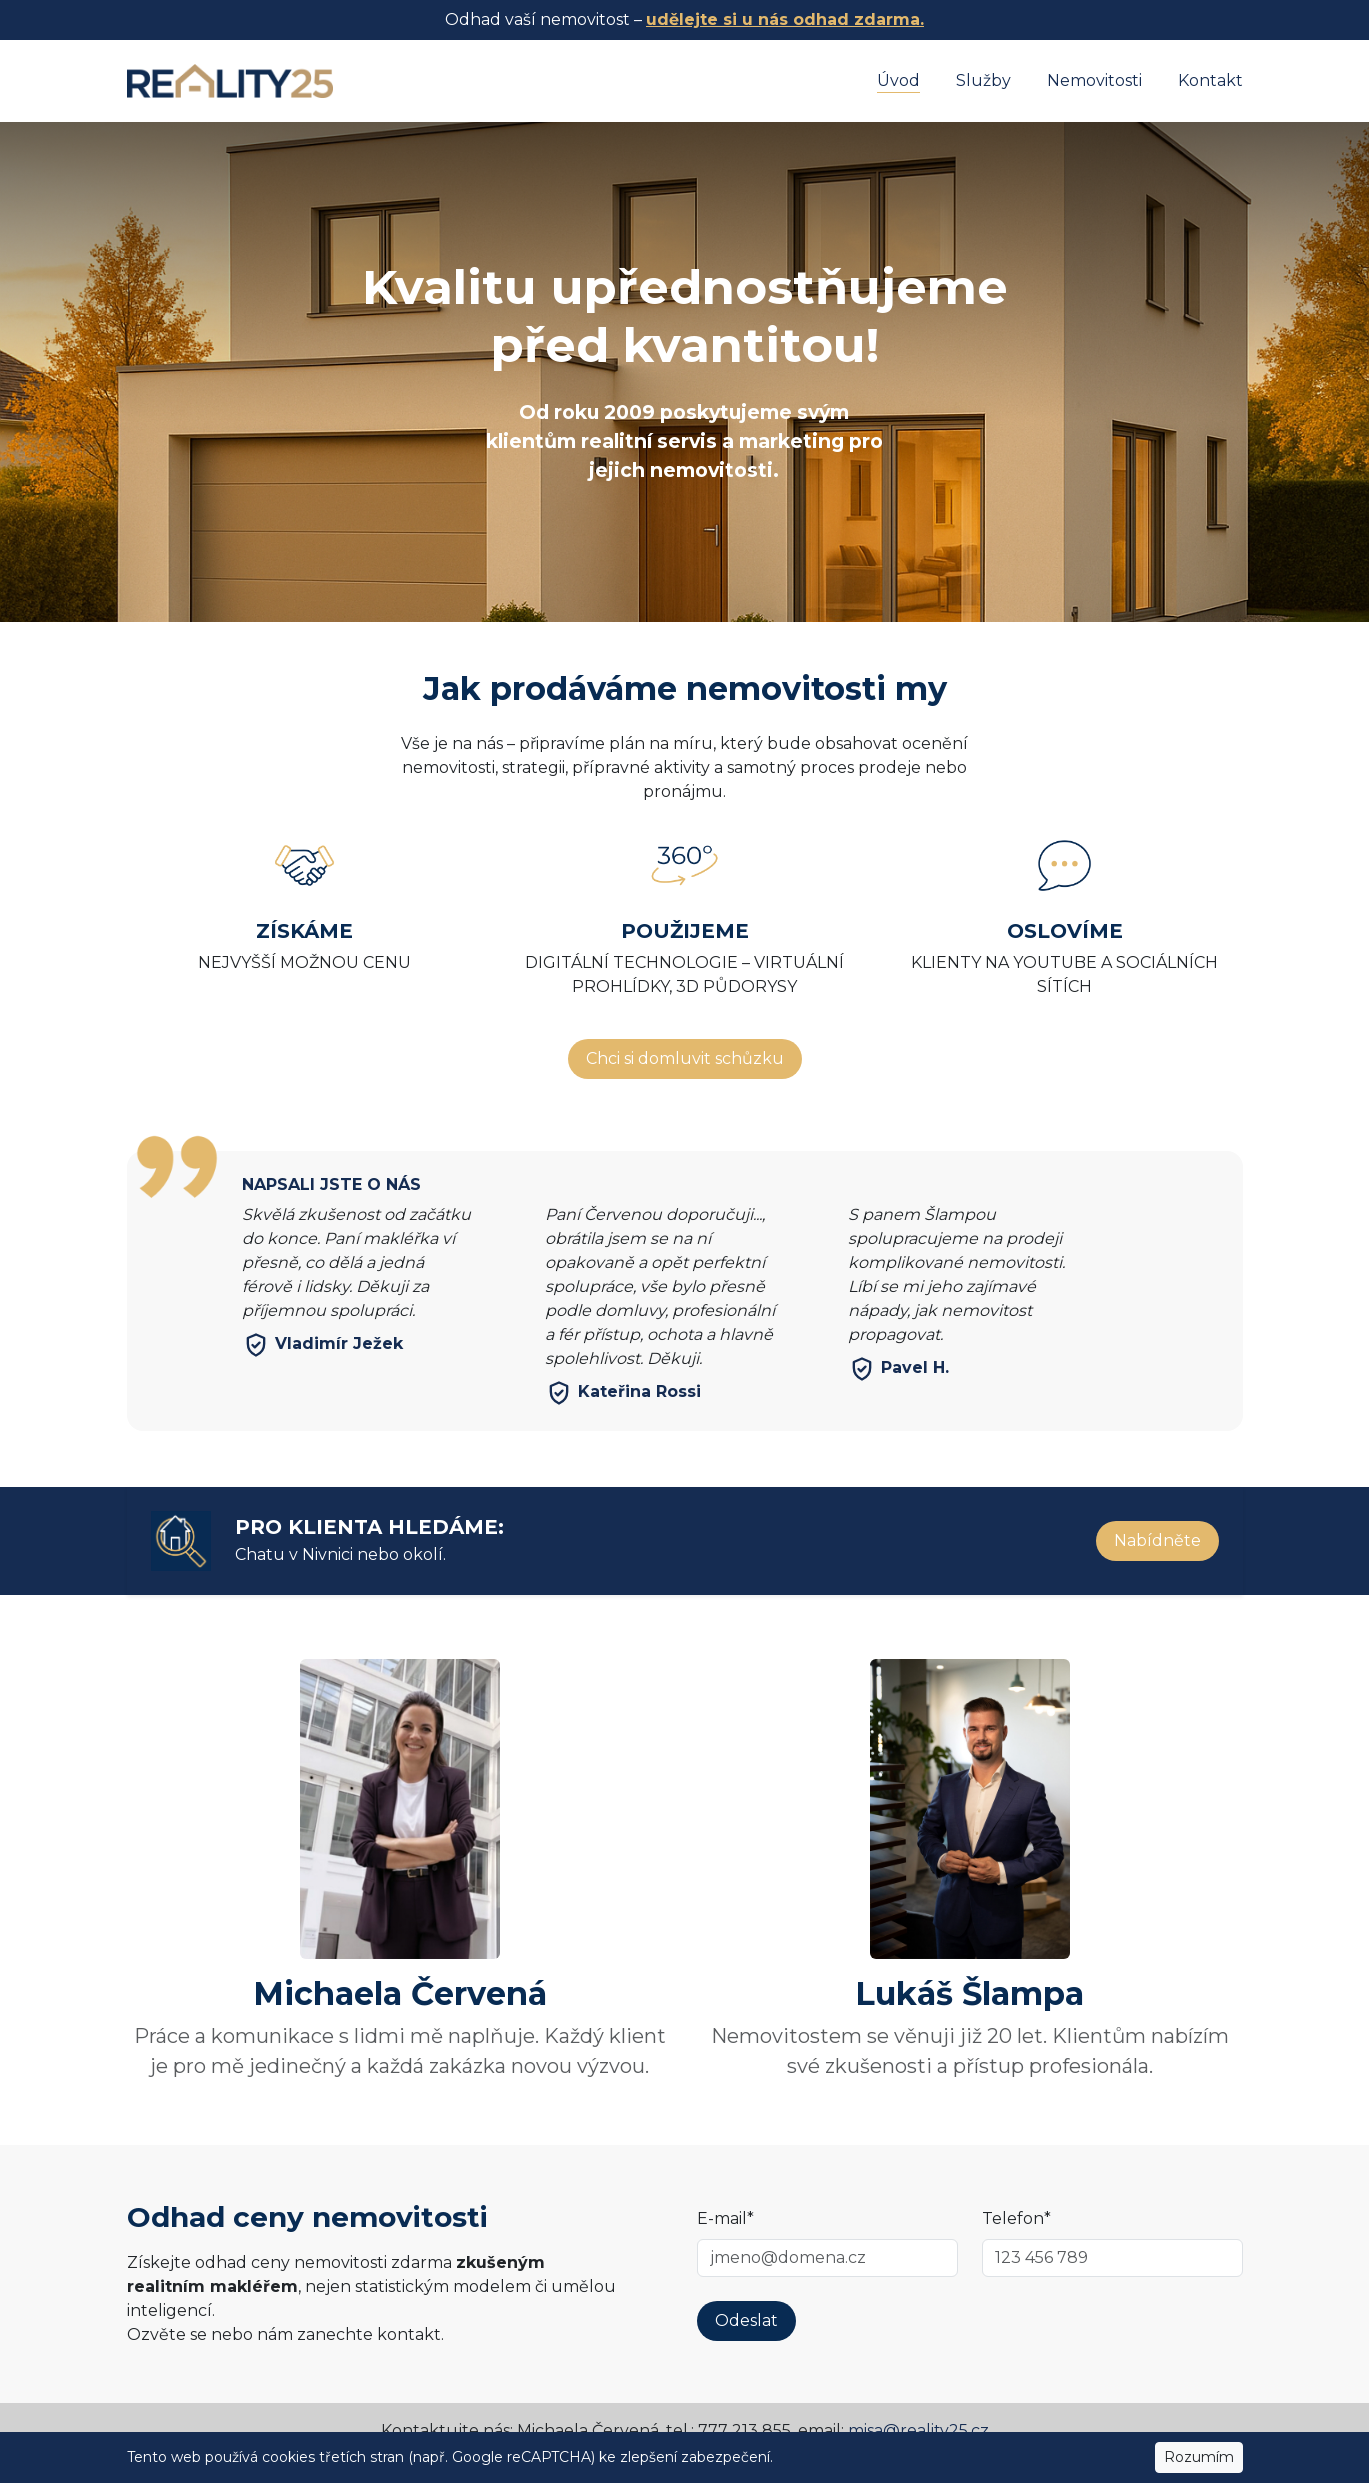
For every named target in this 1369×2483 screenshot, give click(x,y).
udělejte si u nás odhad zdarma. (785, 19)
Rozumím (1199, 2457)
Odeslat (746, 2320)
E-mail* (725, 2218)
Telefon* (1016, 2218)
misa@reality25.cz (918, 2430)
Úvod (898, 80)
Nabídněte (1157, 1540)
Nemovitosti (1094, 80)
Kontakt (1210, 80)
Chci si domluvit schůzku (685, 1058)
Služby (983, 80)
